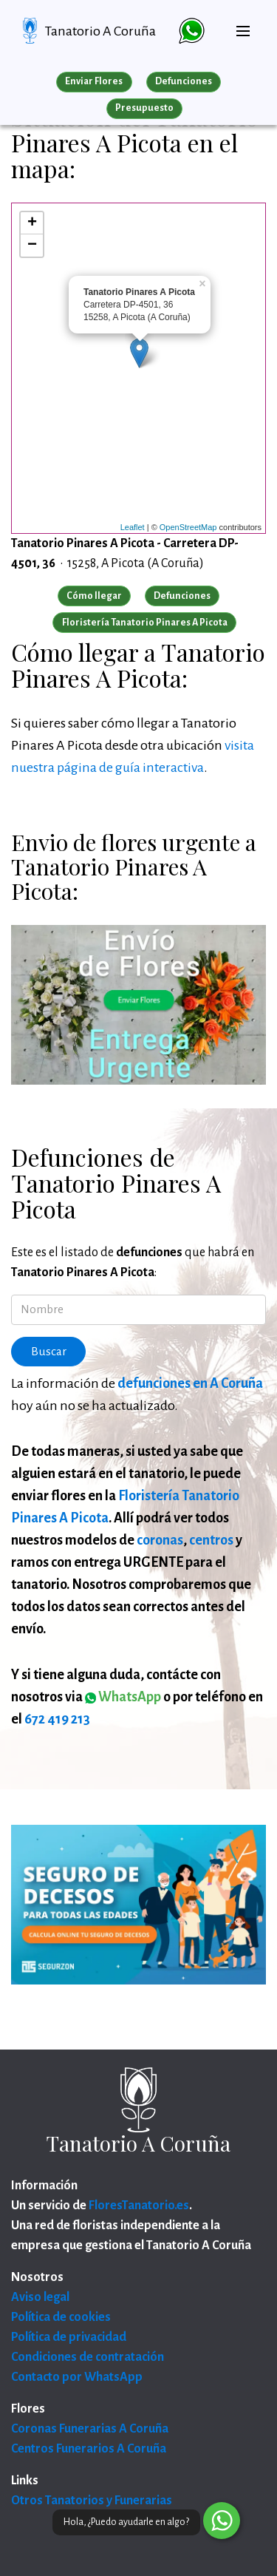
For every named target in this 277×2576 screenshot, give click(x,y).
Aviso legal (40, 2297)
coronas (160, 1540)
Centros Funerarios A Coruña (88, 2448)
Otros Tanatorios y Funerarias (91, 2500)
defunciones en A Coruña (190, 1383)
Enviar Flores (94, 81)
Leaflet (132, 527)
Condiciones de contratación (87, 2357)
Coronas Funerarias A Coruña (89, 2429)
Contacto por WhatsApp (77, 2377)
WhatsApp (123, 1696)
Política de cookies (61, 2317)
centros (211, 1540)
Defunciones (183, 81)
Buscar (48, 1351)
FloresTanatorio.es (139, 2205)
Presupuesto (144, 108)
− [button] (32, 245)
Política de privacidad (68, 2337)
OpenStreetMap (188, 527)
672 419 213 (57, 1719)
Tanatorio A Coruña (100, 31)
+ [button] (32, 223)
